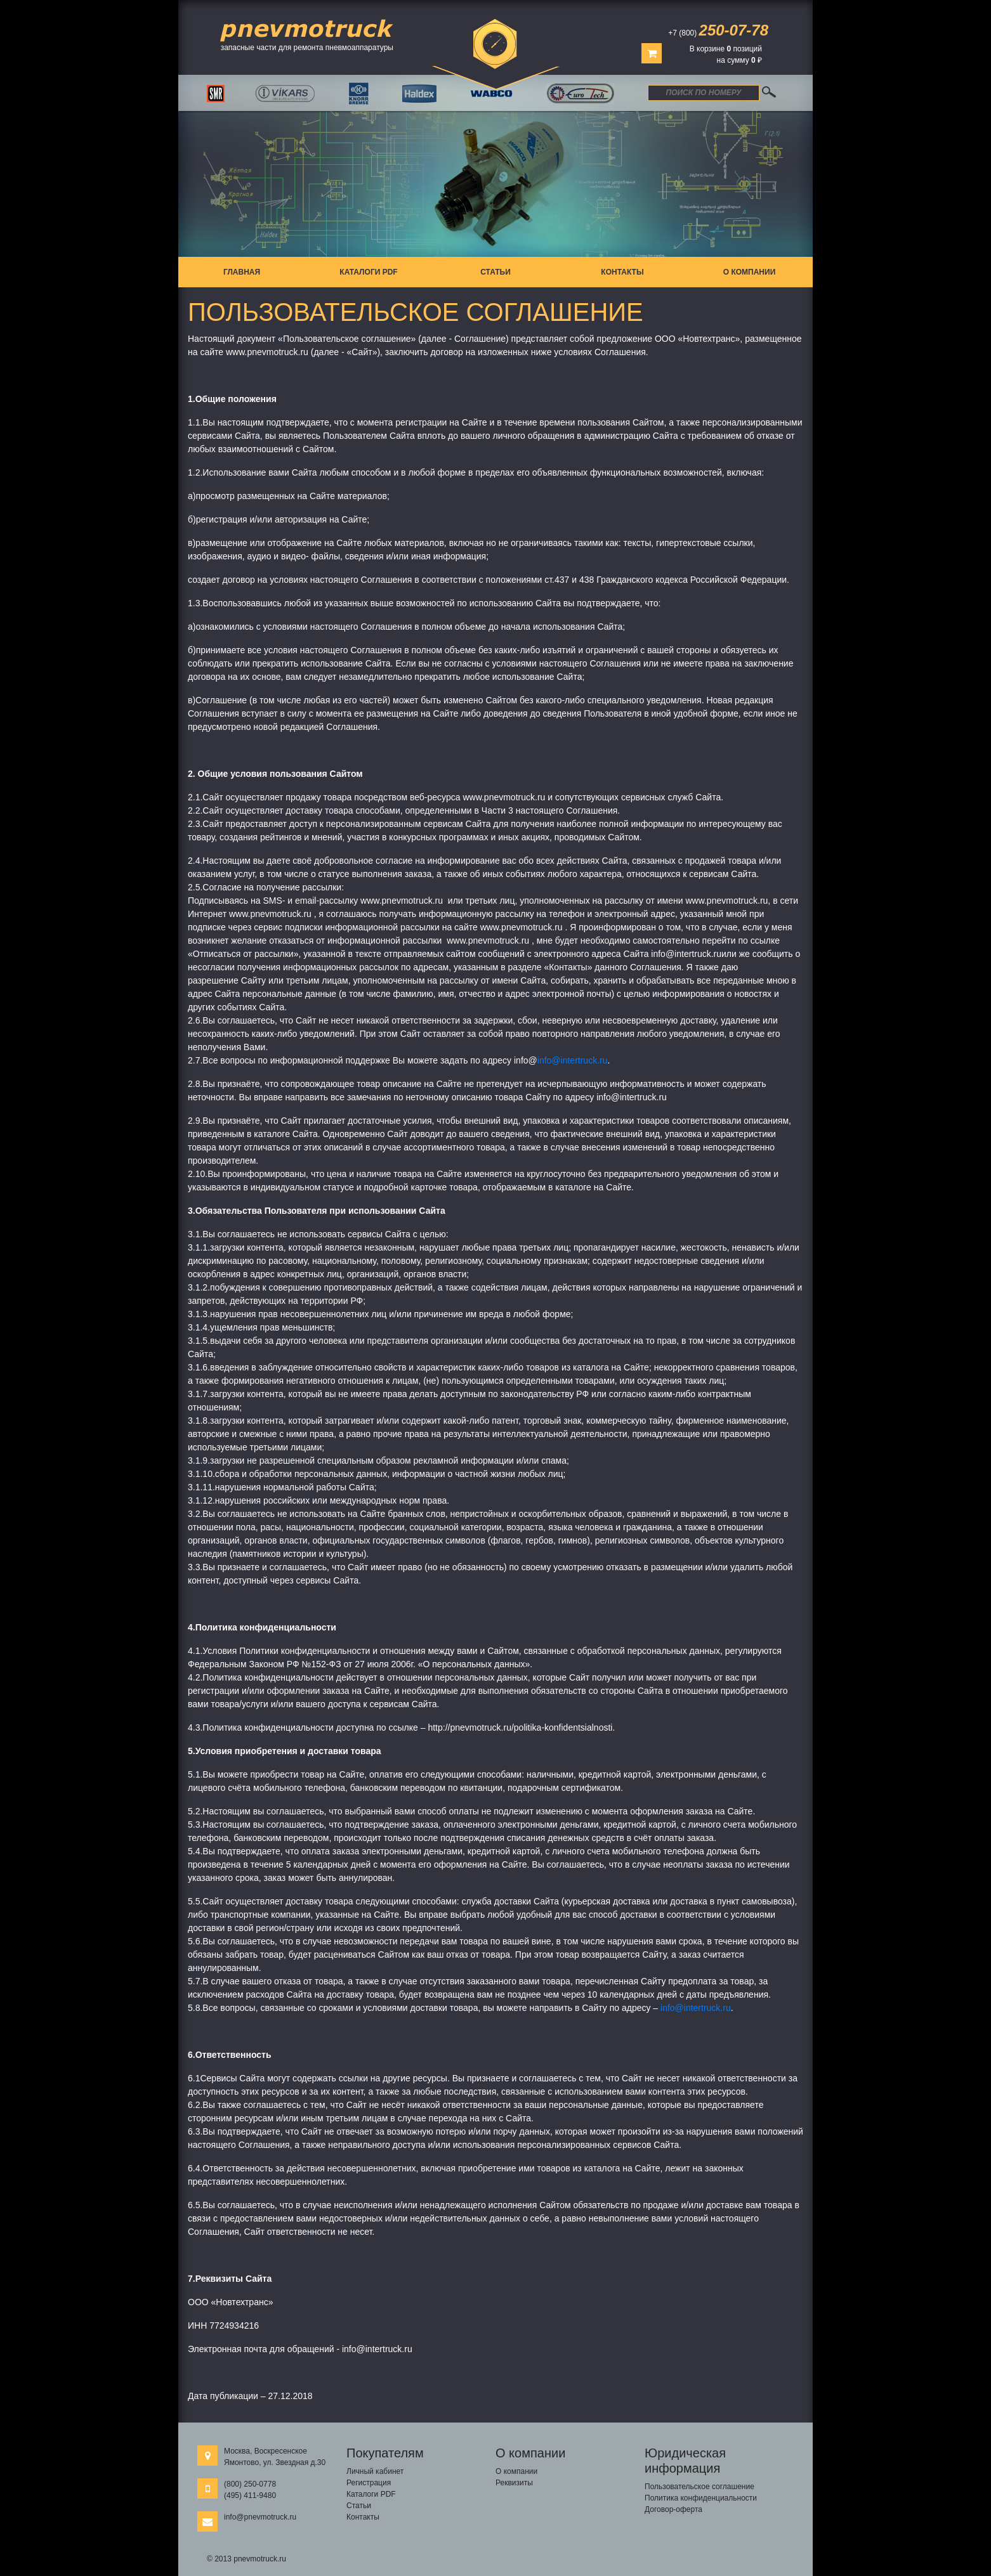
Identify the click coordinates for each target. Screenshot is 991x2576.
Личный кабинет (375, 2471)
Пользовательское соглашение (699, 2486)
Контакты (622, 272)
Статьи (495, 272)
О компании (749, 272)
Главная (241, 272)
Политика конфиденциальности (701, 2498)
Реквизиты (514, 2482)
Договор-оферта (673, 2509)
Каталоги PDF (368, 272)
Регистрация (368, 2482)
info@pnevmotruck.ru (260, 2517)
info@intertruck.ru (572, 1060)
